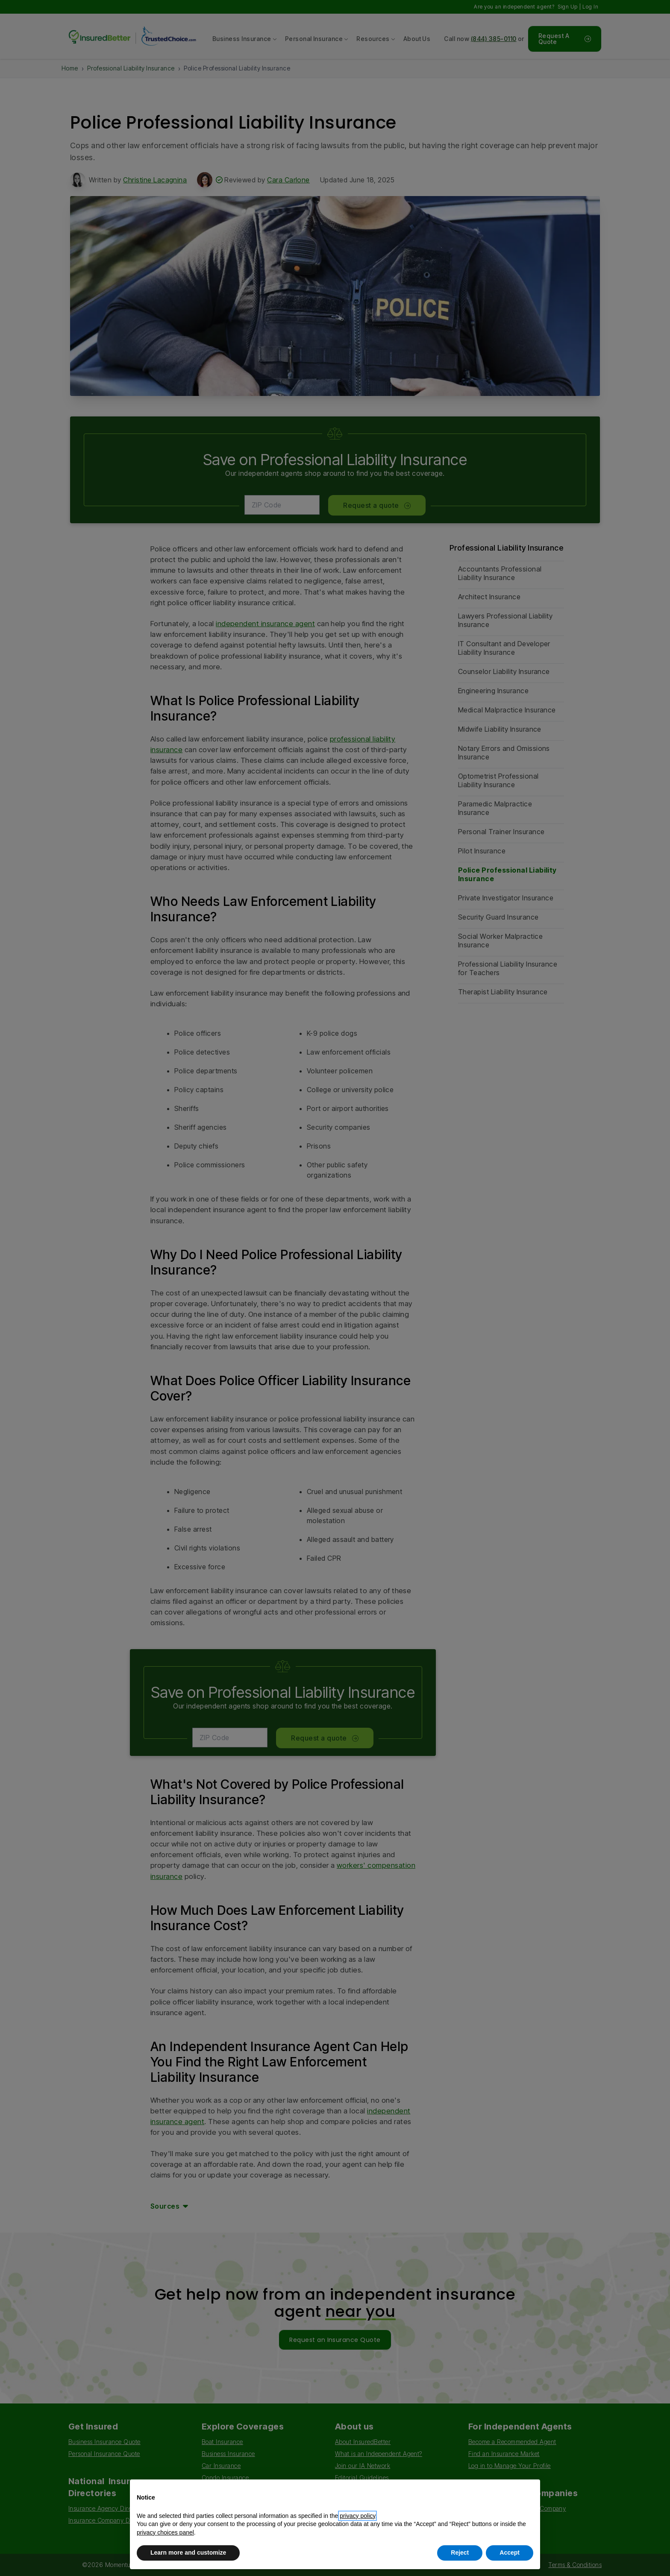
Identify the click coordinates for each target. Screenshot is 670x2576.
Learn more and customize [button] (188, 2552)
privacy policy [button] (357, 2515)
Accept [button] (510, 2552)
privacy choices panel (165, 2532)
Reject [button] (460, 2552)
